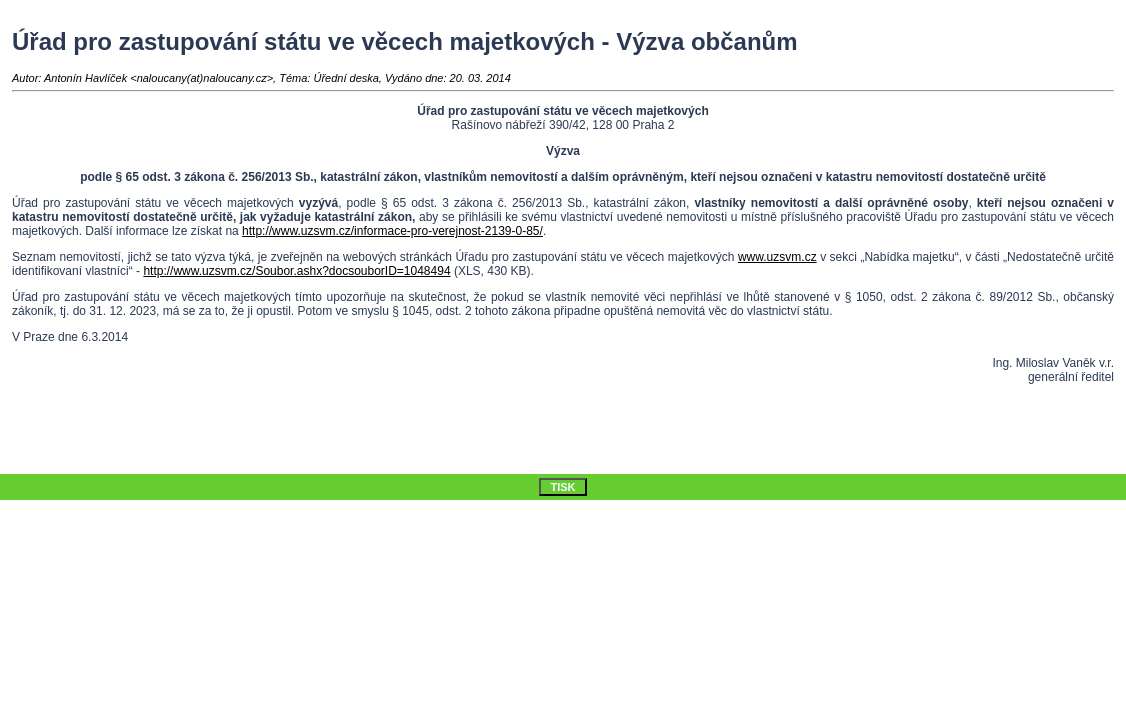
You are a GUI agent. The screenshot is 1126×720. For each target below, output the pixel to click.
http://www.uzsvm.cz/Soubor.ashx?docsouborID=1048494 (296, 271)
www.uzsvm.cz (777, 257)
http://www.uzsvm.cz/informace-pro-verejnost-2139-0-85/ (392, 231)
